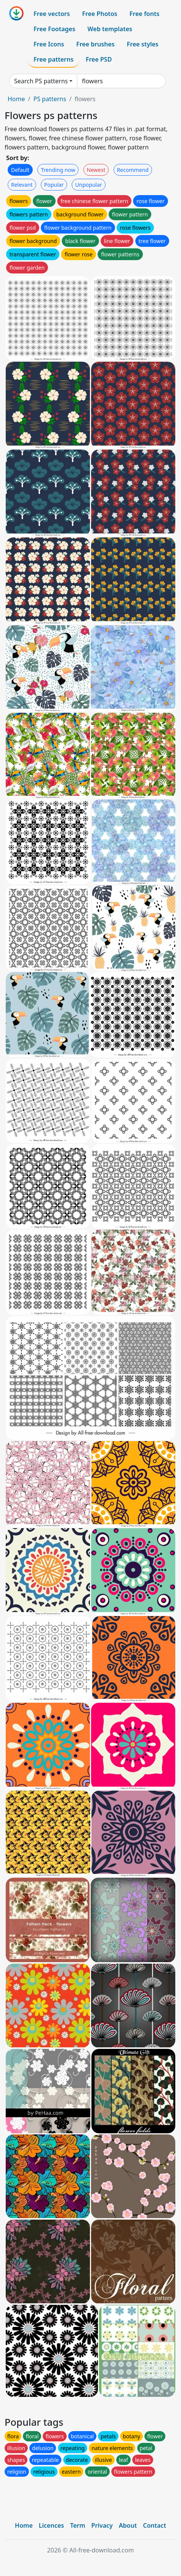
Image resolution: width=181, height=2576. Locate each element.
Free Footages (54, 29)
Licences (51, 2525)
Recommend (133, 169)
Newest (96, 169)
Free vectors (52, 14)
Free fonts (145, 14)
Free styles (143, 44)
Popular (54, 184)
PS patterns (49, 99)
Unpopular (88, 184)
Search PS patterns (41, 81)
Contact (154, 2525)
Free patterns (54, 59)
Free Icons (49, 44)
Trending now (58, 169)
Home (16, 99)
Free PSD (99, 59)
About (128, 2525)
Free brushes (95, 44)
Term (77, 2525)
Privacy (102, 2525)
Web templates (110, 29)
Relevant (22, 184)
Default (20, 169)
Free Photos (99, 14)
